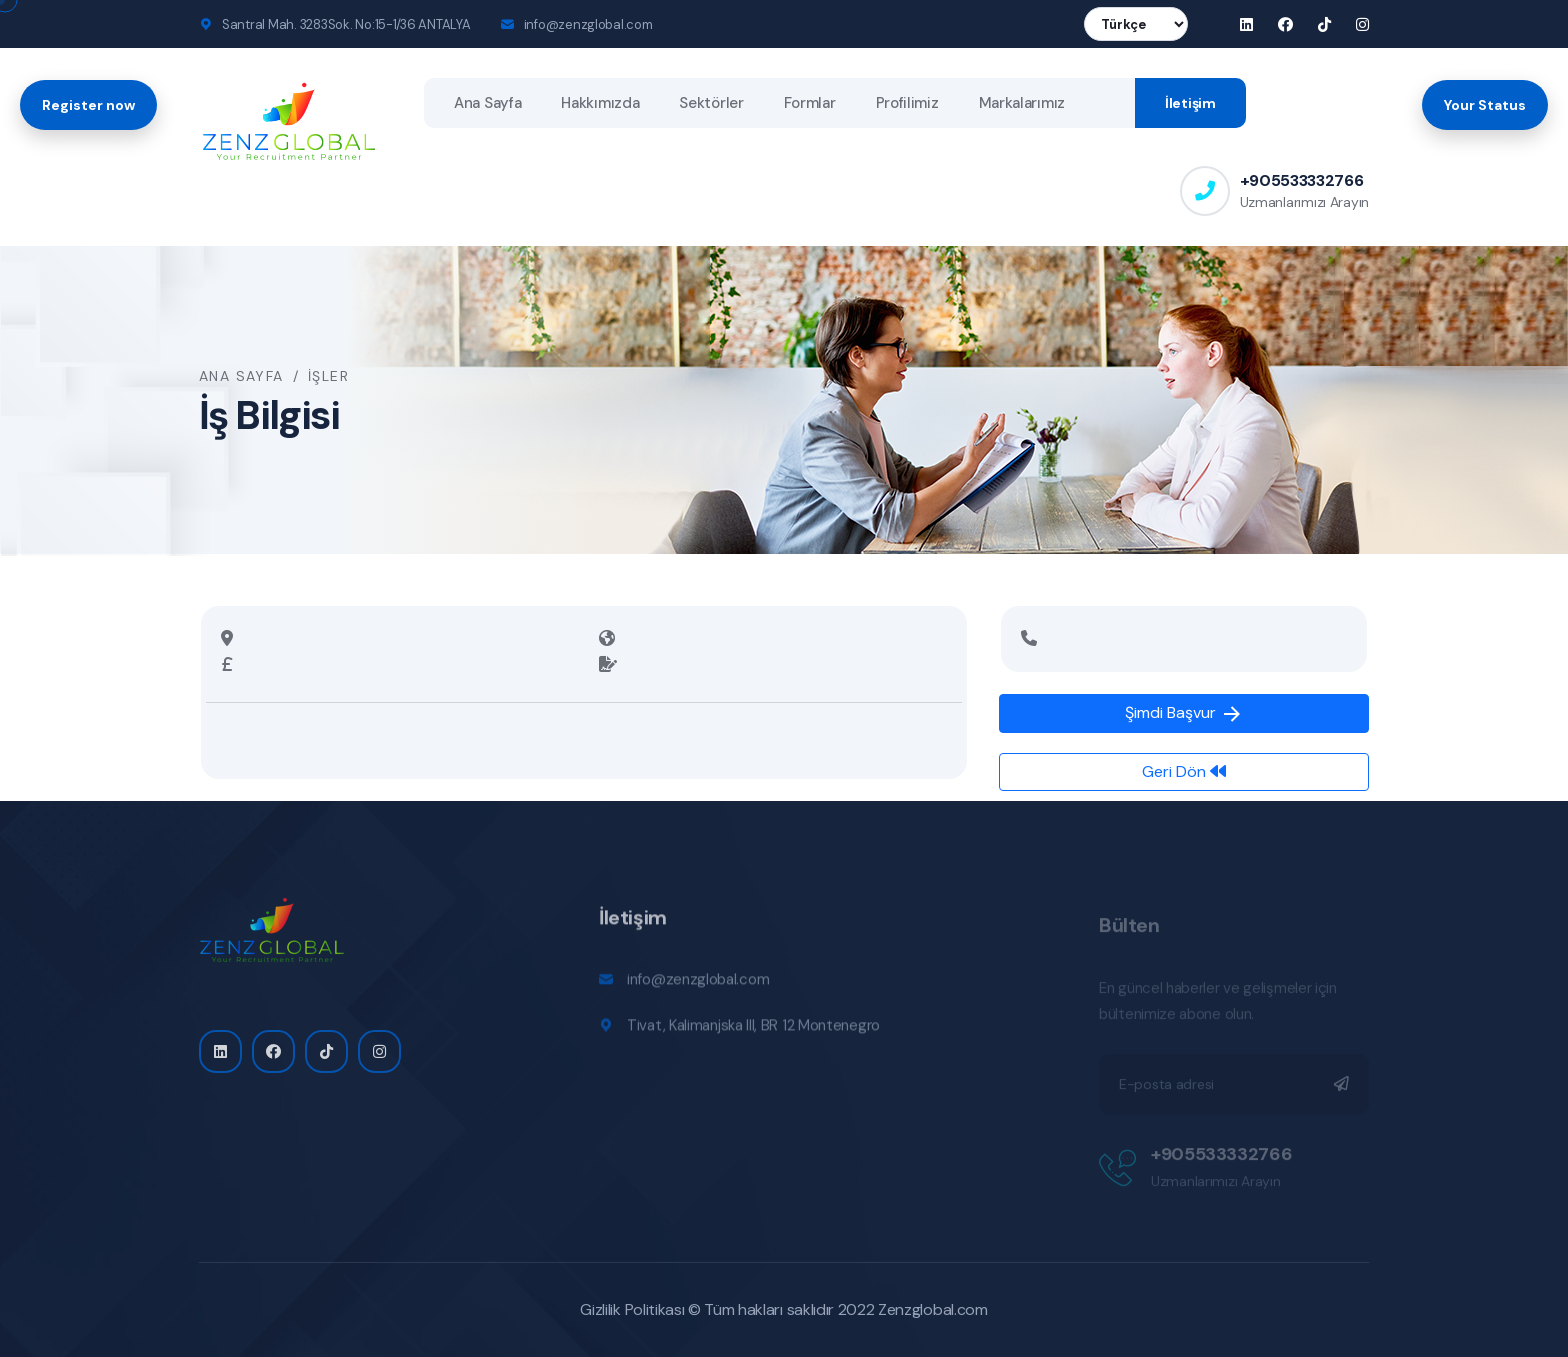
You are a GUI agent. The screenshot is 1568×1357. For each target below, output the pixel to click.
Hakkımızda (600, 103)
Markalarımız (1022, 103)
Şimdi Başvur (1184, 714)
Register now (88, 105)
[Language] (1136, 24)
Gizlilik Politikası (632, 1309)
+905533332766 (1302, 180)
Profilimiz (907, 103)
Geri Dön (1184, 771)
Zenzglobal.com (933, 1309)
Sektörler (711, 103)
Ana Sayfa (487, 103)
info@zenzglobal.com (588, 24)
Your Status (1485, 105)
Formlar (810, 103)
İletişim (1190, 103)
